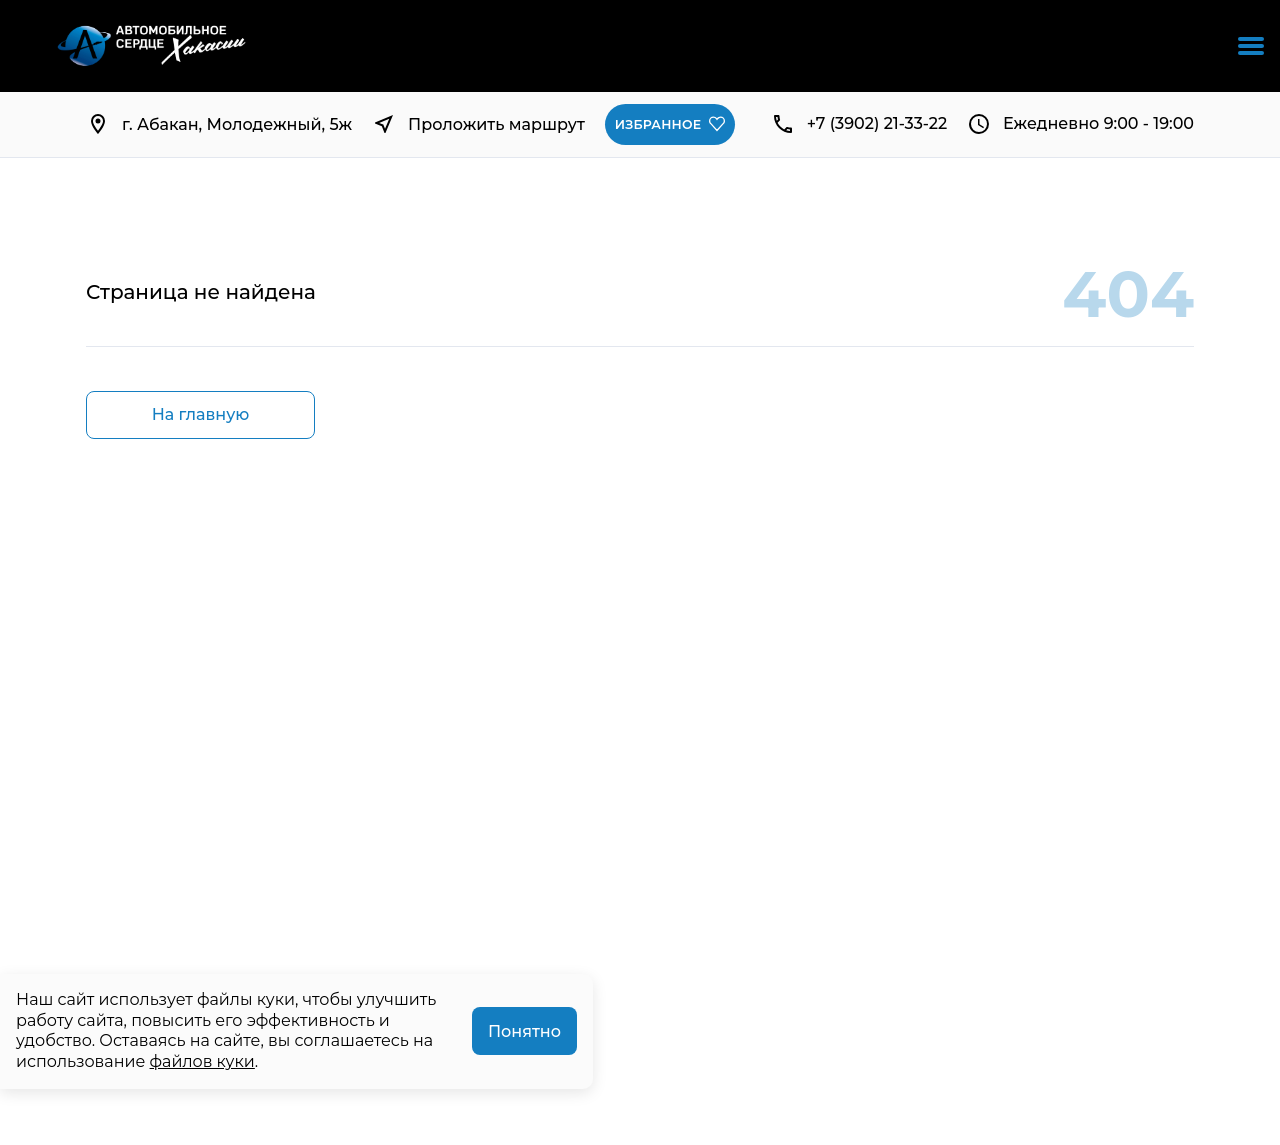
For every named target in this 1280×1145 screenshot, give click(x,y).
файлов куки (202, 1061)
